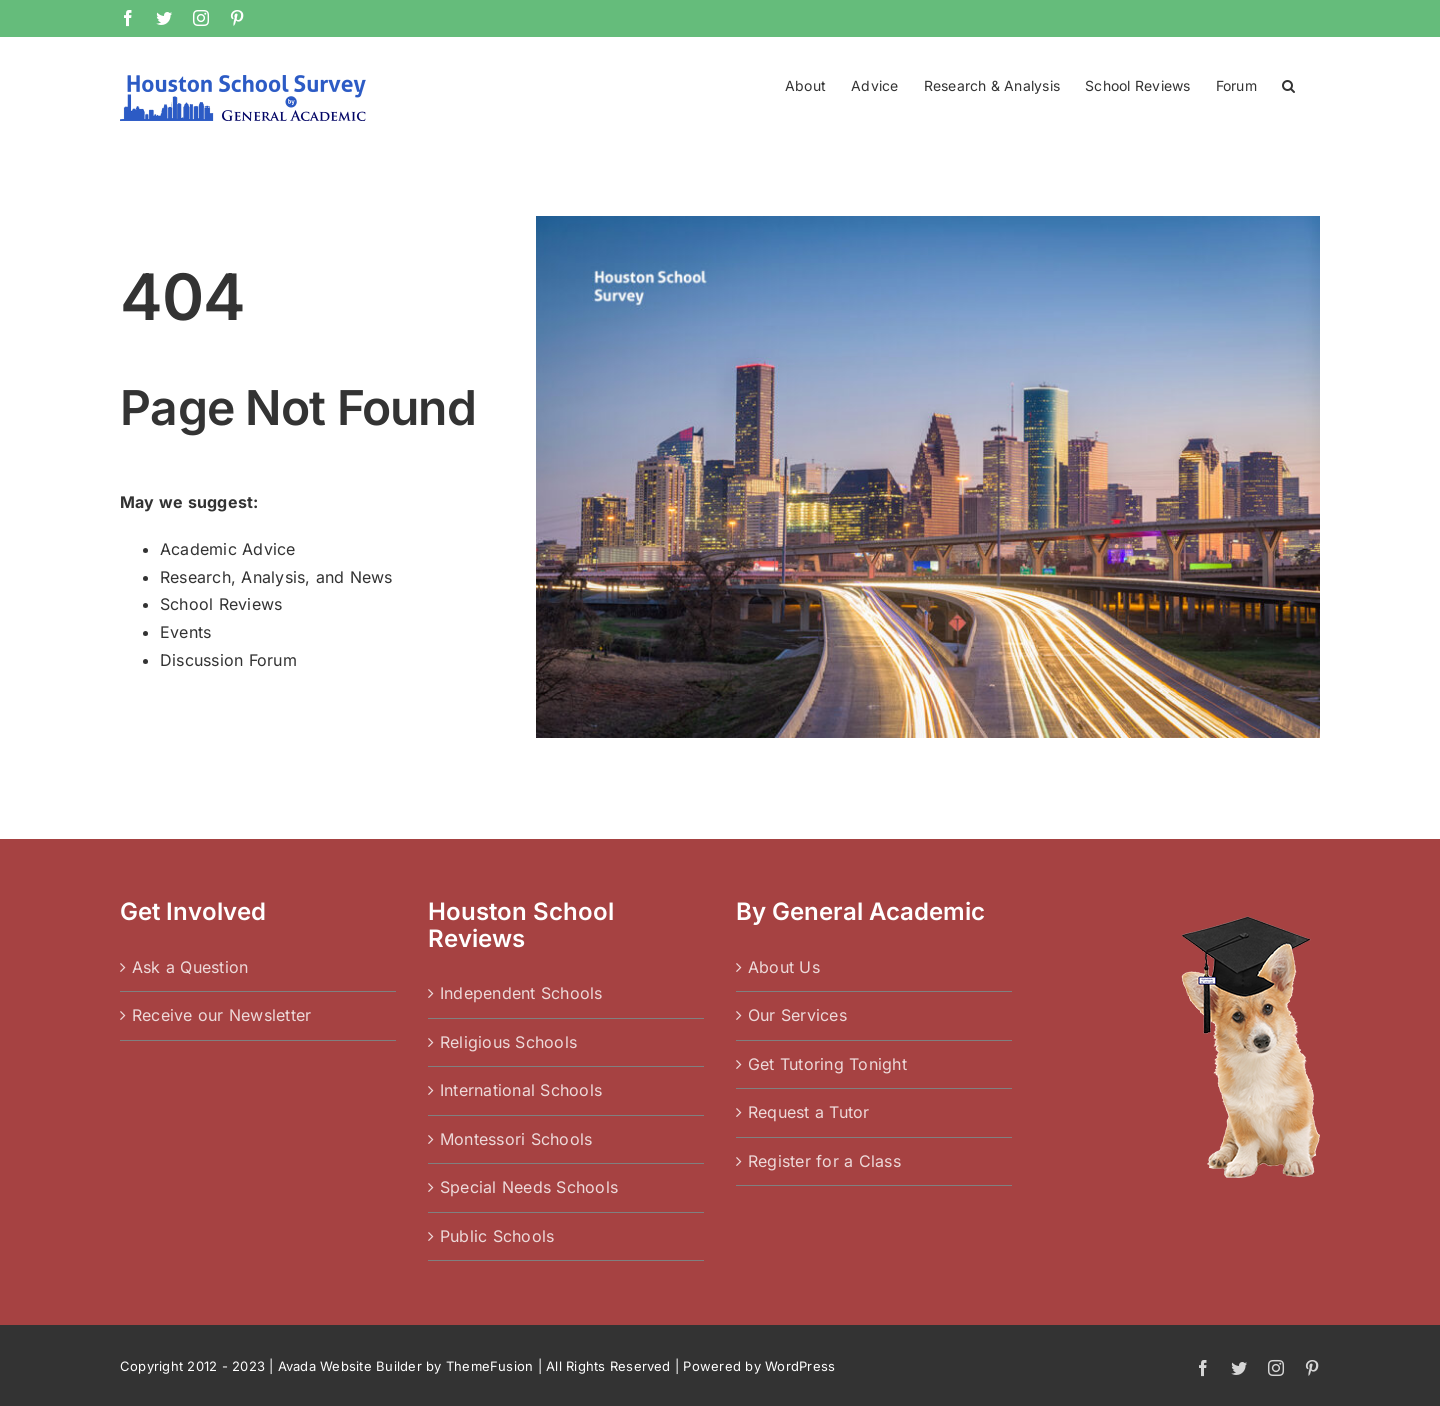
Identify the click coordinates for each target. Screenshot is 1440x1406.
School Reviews (221, 604)
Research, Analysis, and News (276, 577)
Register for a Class (824, 1161)
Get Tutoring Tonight (827, 1064)
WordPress (800, 1366)
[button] (1288, 84)
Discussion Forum (228, 660)
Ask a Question (190, 967)
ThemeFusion (490, 1366)
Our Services (797, 1015)
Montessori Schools (516, 1139)
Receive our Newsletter (221, 1015)
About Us (784, 967)
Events (185, 632)
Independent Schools (521, 993)
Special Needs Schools (529, 1187)
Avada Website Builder (350, 1366)
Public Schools (497, 1236)
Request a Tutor (809, 1112)
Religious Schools (508, 1042)
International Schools (521, 1090)
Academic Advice (228, 549)
